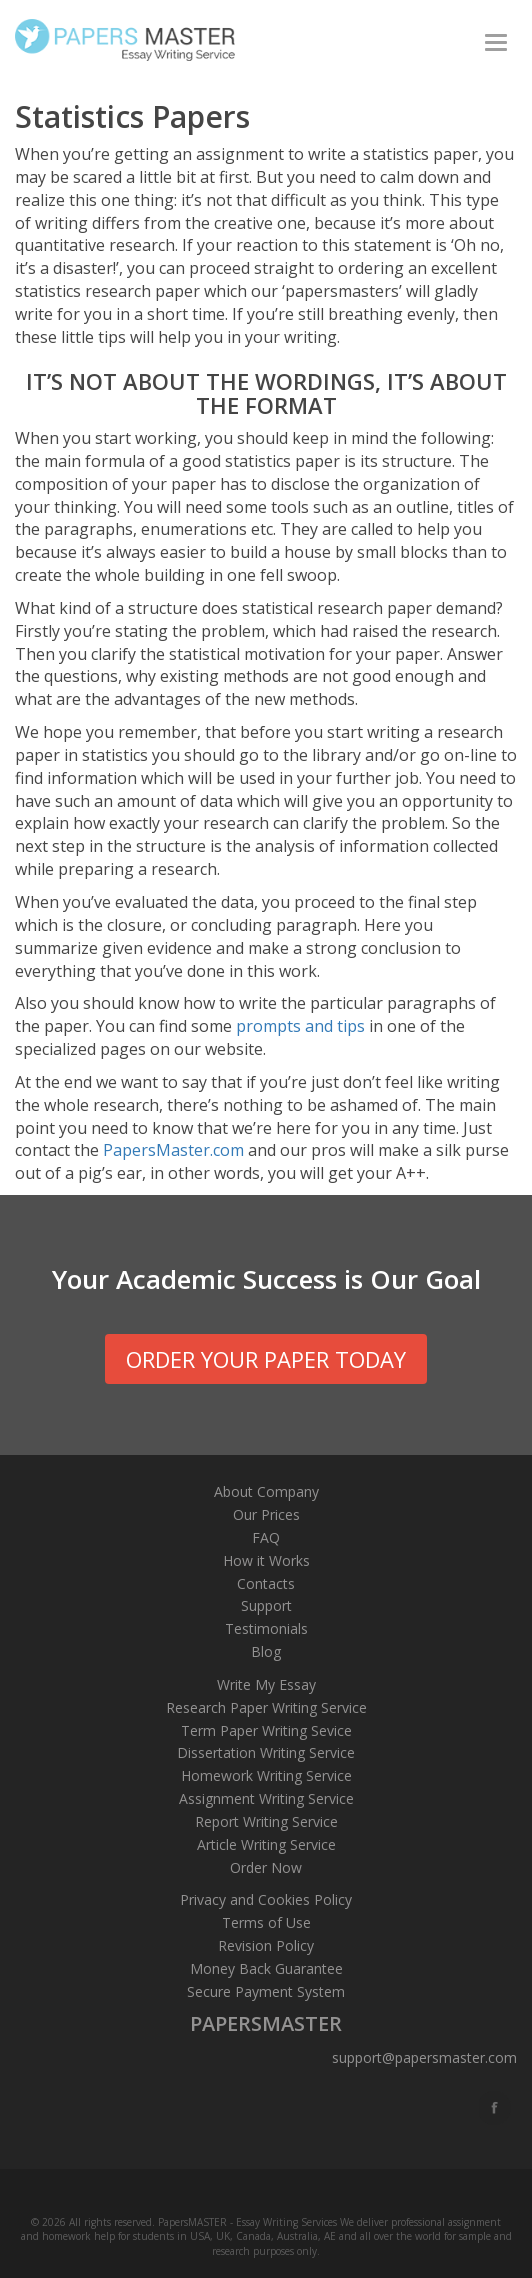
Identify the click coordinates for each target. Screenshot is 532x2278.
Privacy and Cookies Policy (266, 1899)
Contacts (266, 1583)
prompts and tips (300, 1026)
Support (266, 1605)
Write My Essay (266, 1684)
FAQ (266, 1537)
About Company (266, 1491)
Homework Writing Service (266, 1775)
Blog (266, 1651)
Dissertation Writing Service (266, 1752)
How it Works (266, 1560)
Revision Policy (266, 1945)
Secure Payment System (266, 1991)
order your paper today (266, 1359)
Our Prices (266, 1514)
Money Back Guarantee (266, 1968)
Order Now (266, 1867)
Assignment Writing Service (266, 1798)
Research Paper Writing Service (266, 1707)
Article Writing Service (266, 1844)
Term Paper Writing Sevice (266, 1730)
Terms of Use (266, 1922)
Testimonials (266, 1628)
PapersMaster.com (173, 1150)
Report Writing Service (266, 1821)
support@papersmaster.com (424, 2057)
